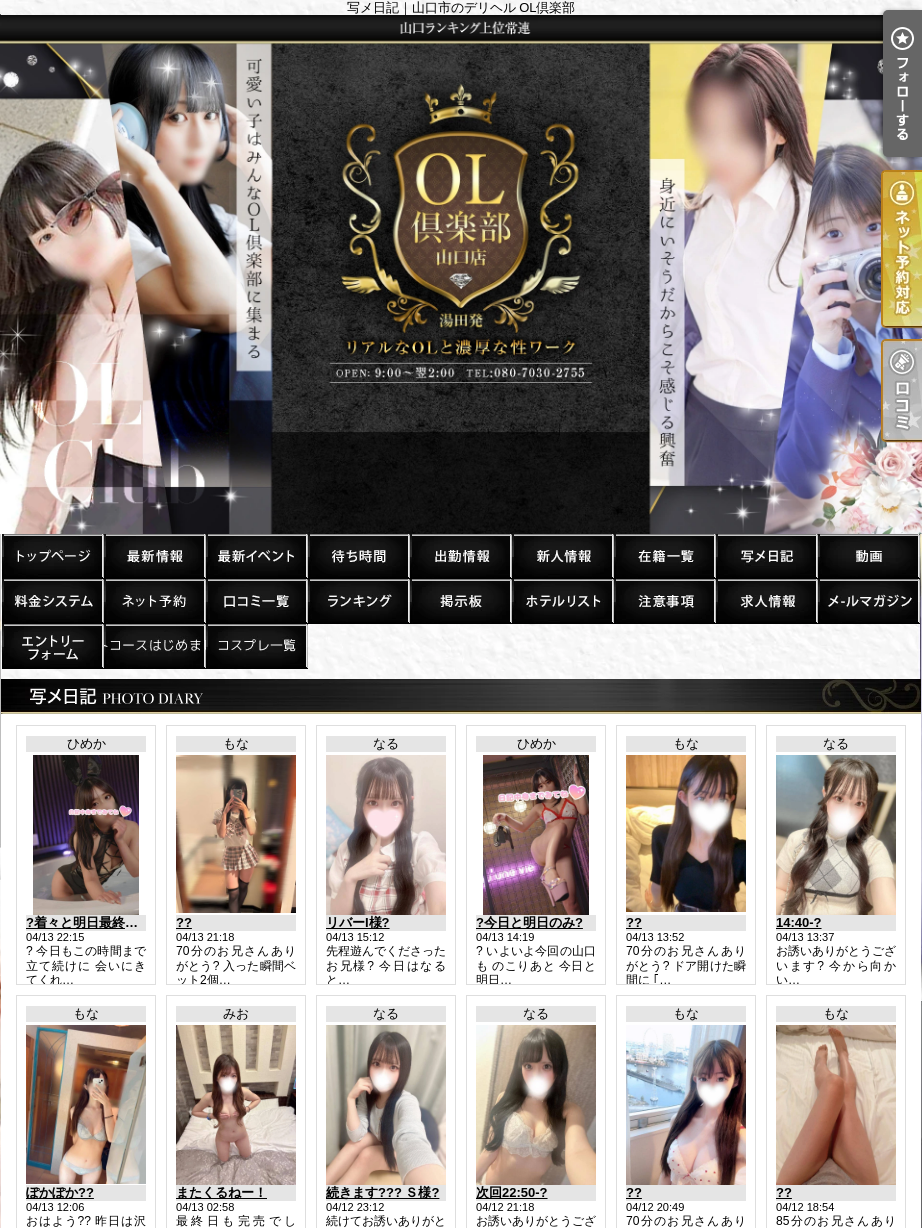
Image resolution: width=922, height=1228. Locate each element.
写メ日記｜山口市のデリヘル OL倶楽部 (461, 274)
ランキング (358, 600)
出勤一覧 (460, 555)
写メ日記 (766, 555)
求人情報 (766, 600)
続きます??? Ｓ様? (382, 1192)
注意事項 (664, 600)
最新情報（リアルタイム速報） (154, 555)
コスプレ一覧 (256, 645)
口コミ (256, 600)
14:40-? (799, 922)
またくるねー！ (221, 1192)
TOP (52, 555)
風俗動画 (868, 555)
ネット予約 (154, 600)
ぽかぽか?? (60, 1192)
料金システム (52, 600)
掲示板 (460, 600)
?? (184, 922)
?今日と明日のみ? (529, 922)
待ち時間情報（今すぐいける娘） (358, 555)
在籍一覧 (664, 555)
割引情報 (256, 555)
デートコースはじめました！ (154, 645)
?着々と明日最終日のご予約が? (118, 922)
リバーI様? (358, 922)
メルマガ (868, 600)
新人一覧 (562, 555)
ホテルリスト (562, 600)
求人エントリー (52, 645)
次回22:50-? (512, 1192)
